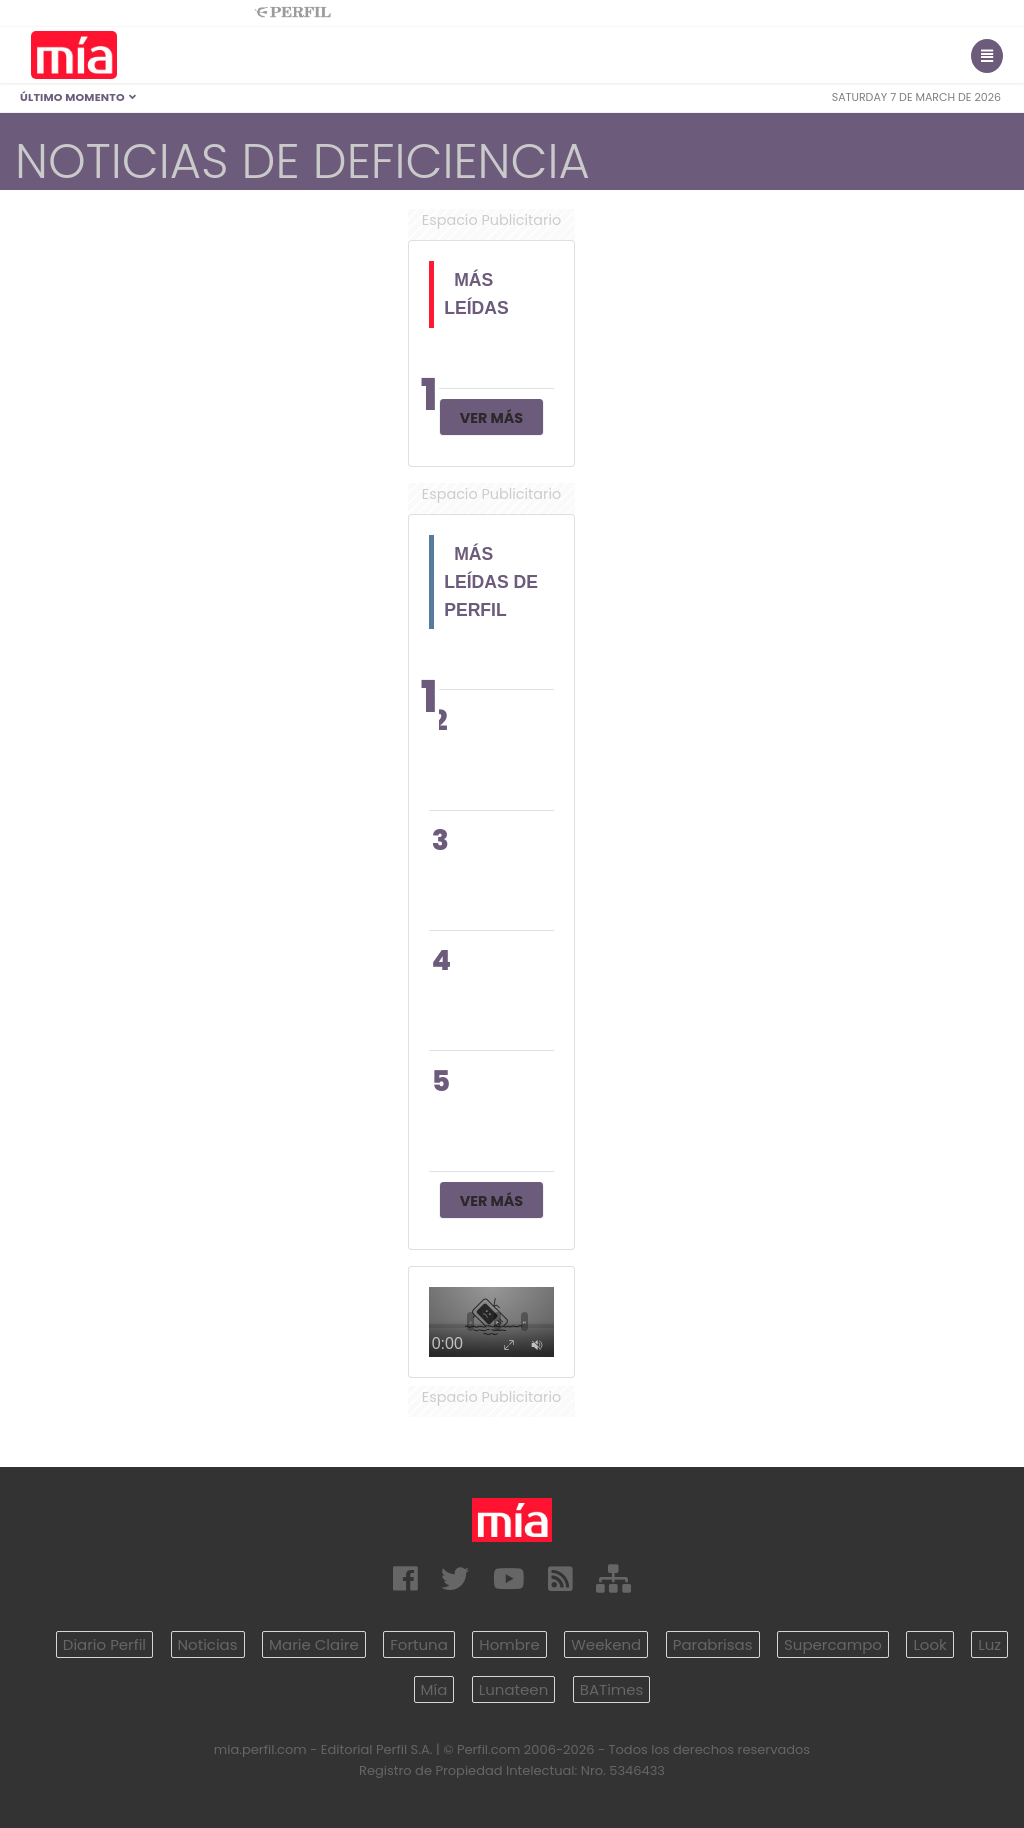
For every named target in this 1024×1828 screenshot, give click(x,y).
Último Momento (78, 97)
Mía (434, 1689)
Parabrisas (713, 1644)
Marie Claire (314, 1644)
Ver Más (491, 418)
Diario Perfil (104, 1644)
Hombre (509, 1644)
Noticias (208, 1644)
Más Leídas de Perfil (491, 582)
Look (929, 1644)
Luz (989, 1644)
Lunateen (513, 1689)
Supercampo (833, 1644)
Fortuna (419, 1644)
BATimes (612, 1689)
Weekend (606, 1644)
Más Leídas (476, 294)
